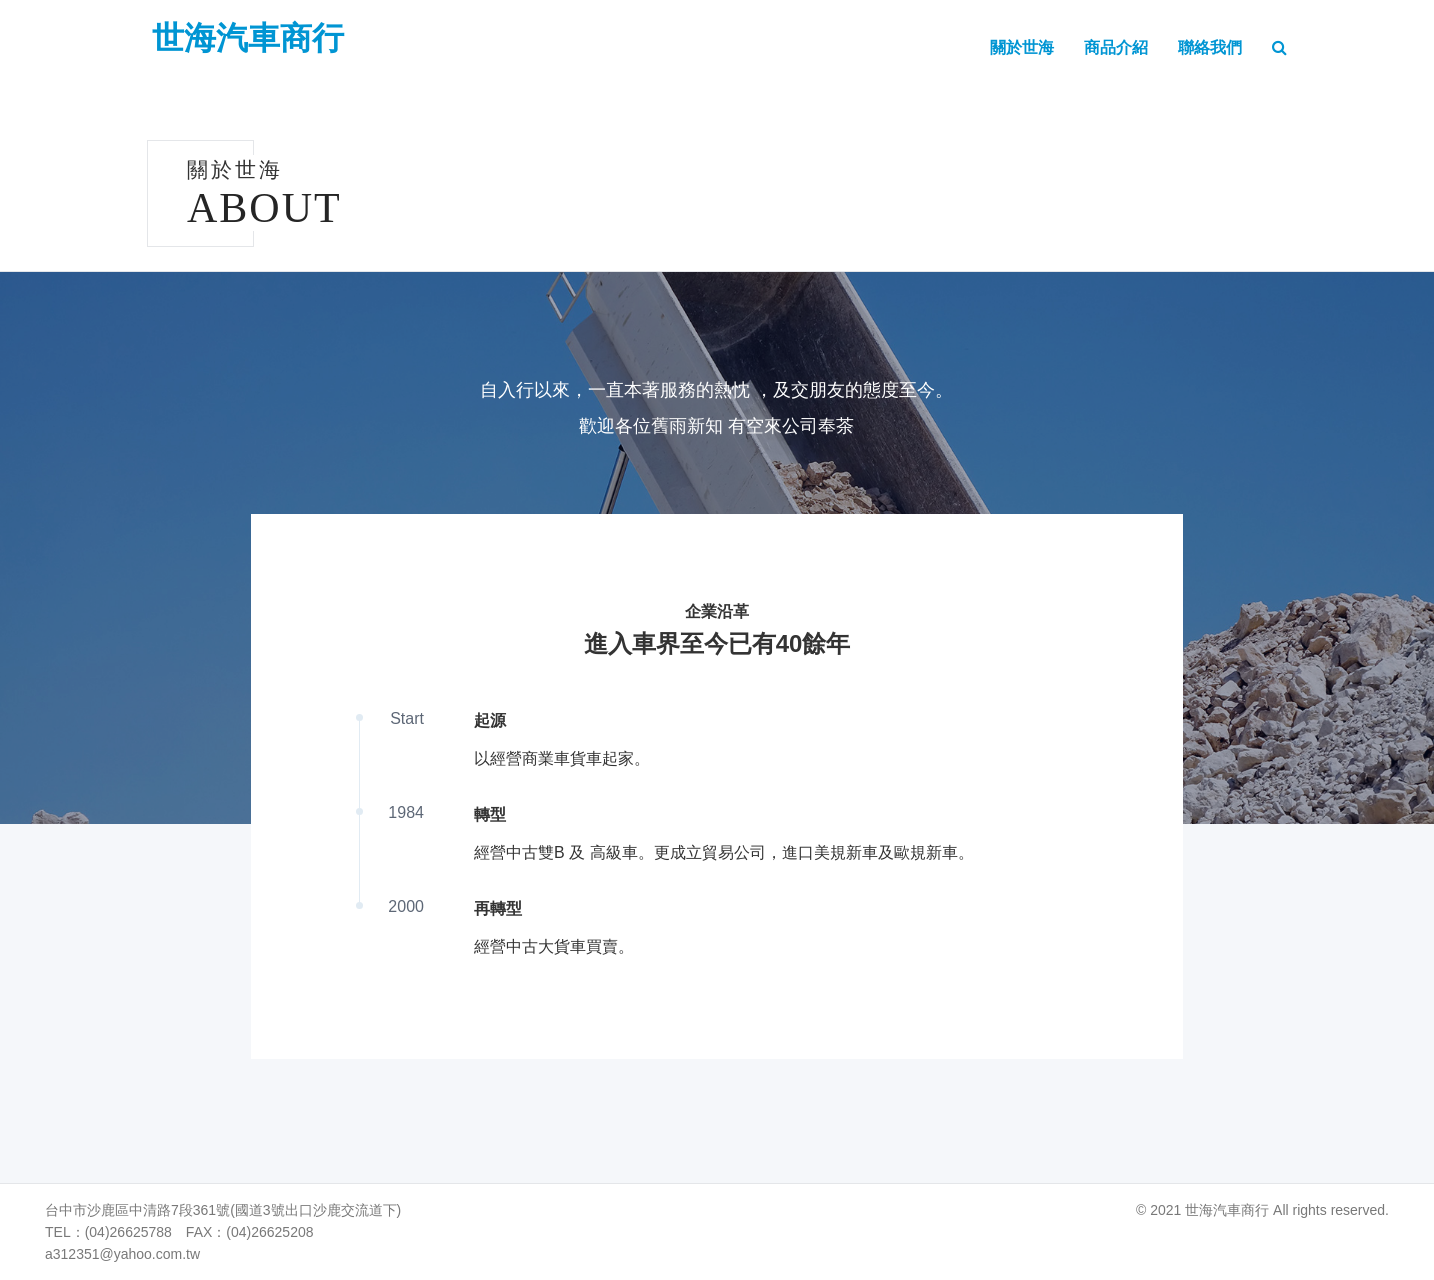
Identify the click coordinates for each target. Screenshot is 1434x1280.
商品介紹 (1116, 47)
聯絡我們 (1210, 47)
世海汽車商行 (248, 38)
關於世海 (1022, 47)
